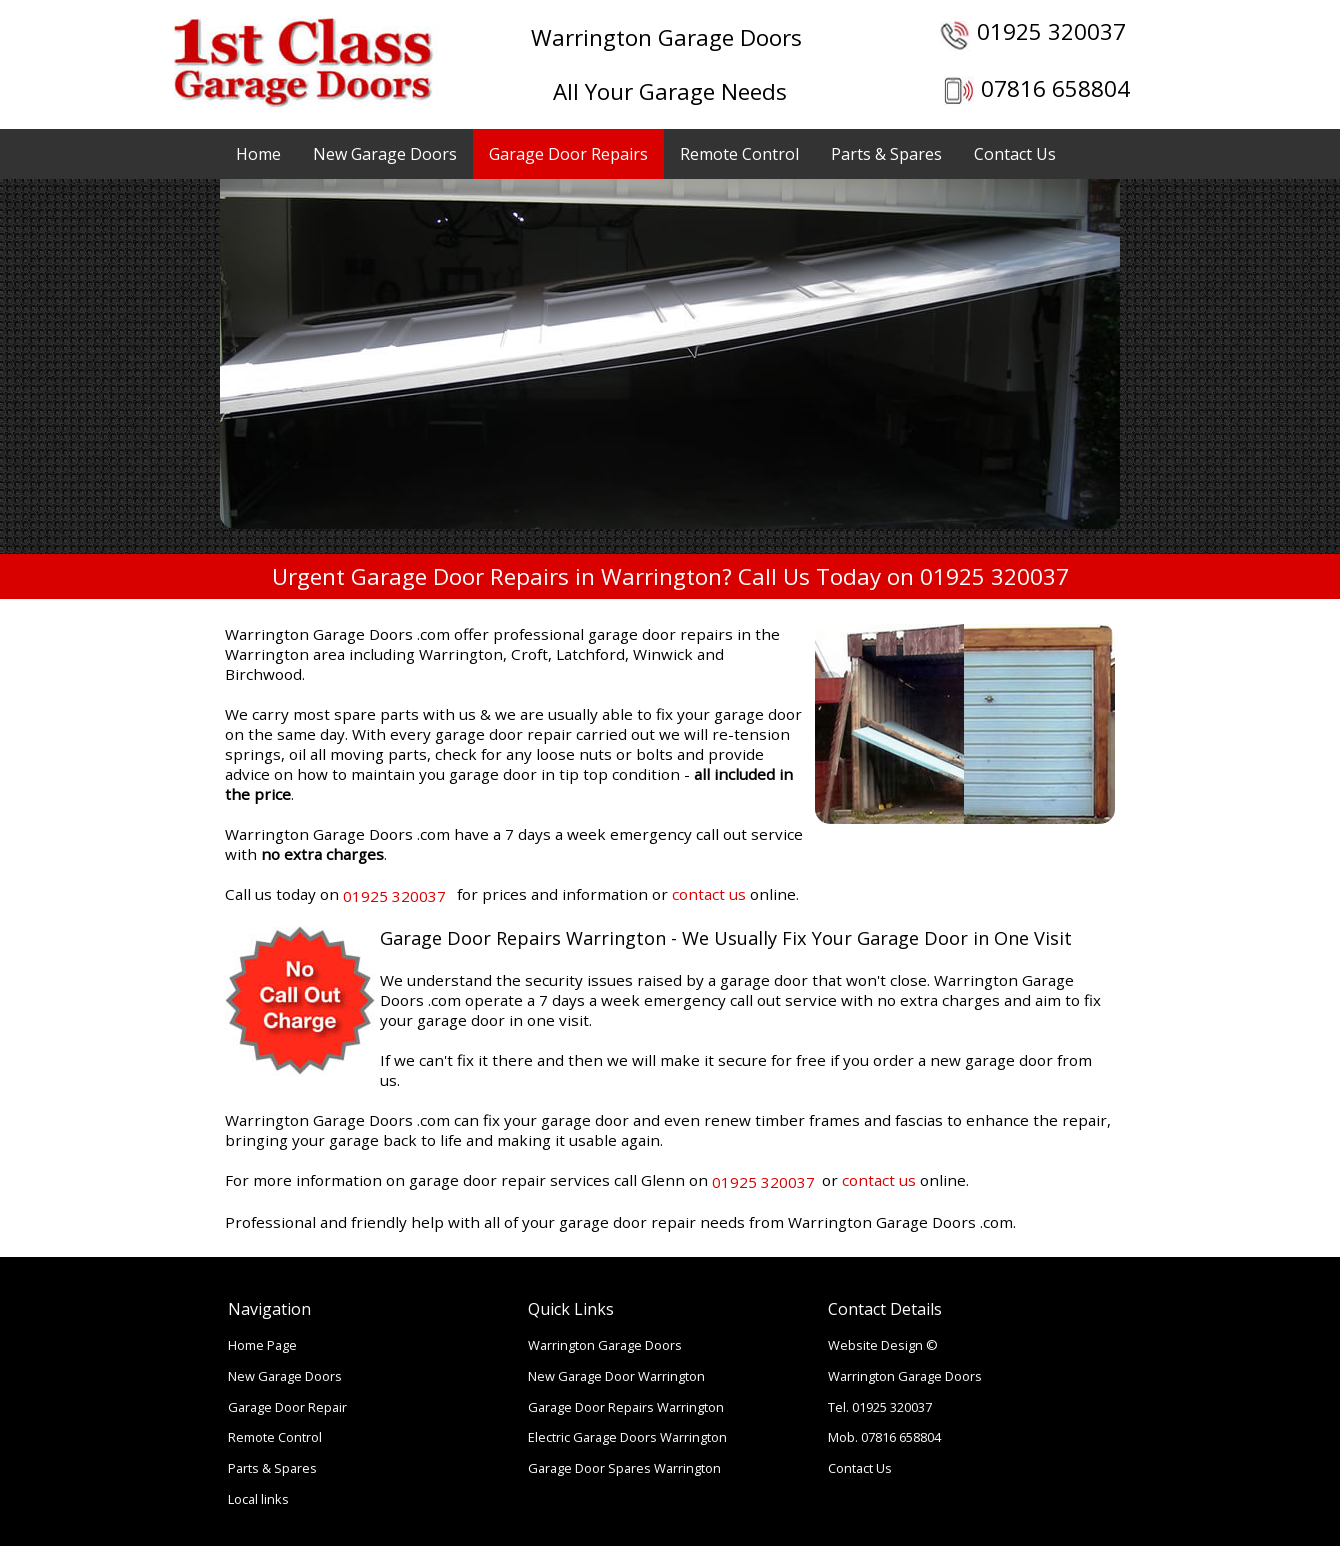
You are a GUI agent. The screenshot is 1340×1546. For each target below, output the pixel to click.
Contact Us (1015, 154)
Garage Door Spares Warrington (624, 1468)
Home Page (262, 1345)
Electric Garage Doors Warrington (627, 1437)
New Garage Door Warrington (616, 1376)
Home (258, 154)
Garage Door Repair (287, 1407)
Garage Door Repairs (568, 154)
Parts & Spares (886, 154)
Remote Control (739, 154)
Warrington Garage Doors (605, 1345)
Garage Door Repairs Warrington (626, 1407)
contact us (709, 894)
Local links (258, 1499)
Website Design (875, 1345)
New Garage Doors (385, 154)
